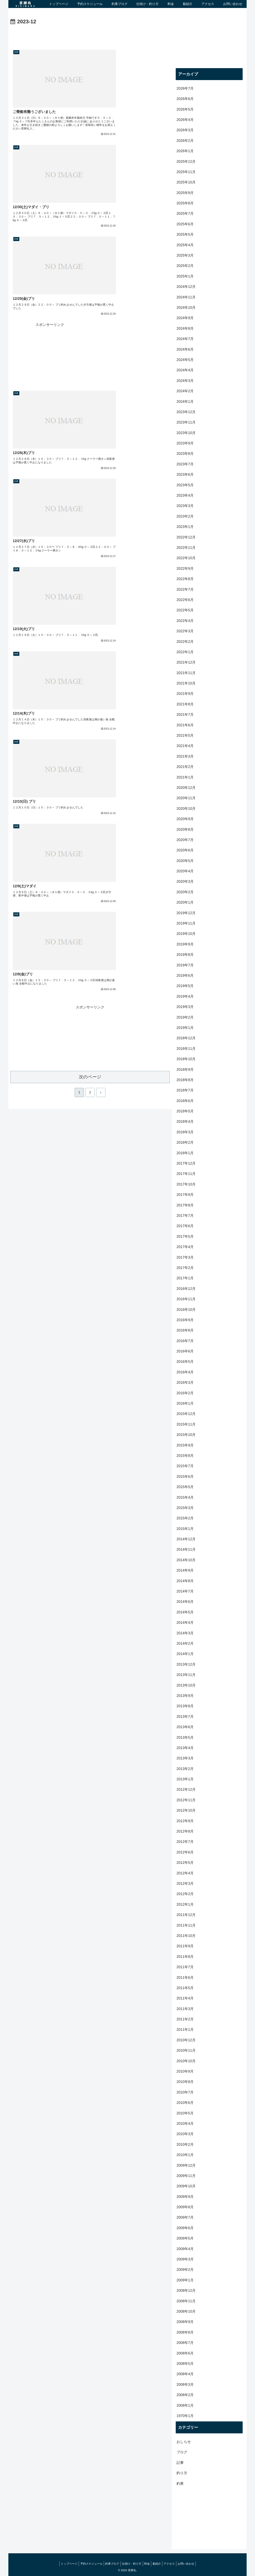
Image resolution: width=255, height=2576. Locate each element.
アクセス (172, 2563)
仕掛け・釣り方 (131, 2563)
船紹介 (159, 2563)
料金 (148, 2563)
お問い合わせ (191, 2563)
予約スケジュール (88, 2563)
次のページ (90, 570)
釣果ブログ (110, 2563)
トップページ (64, 2563)
